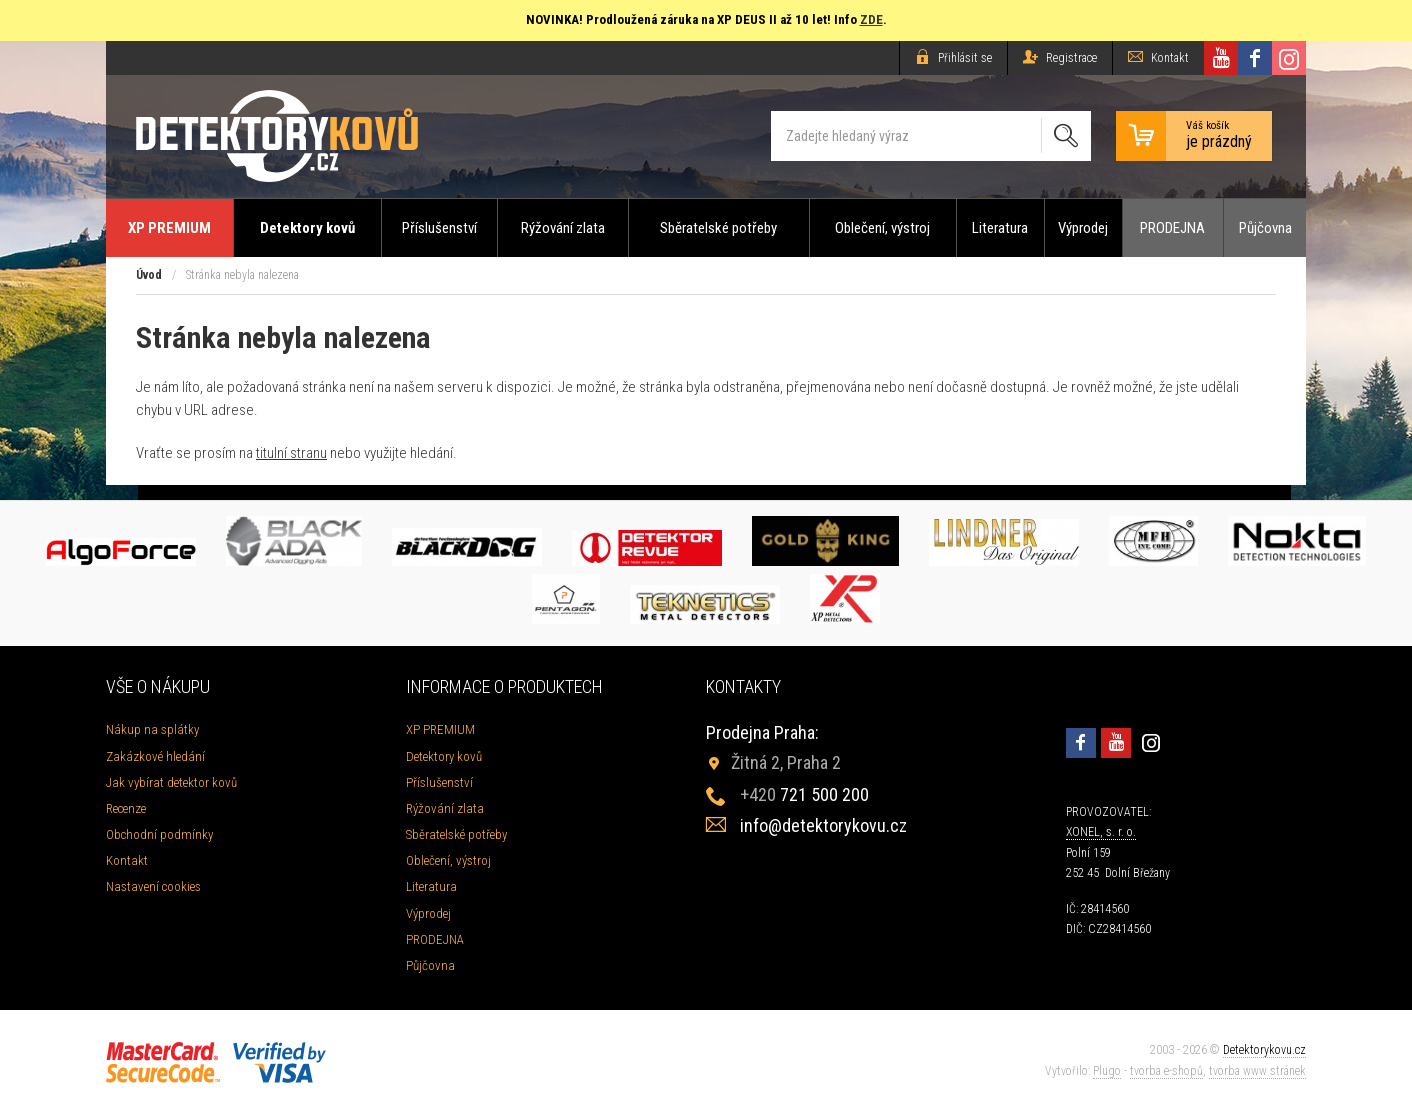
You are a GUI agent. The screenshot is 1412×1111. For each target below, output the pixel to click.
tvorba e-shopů (1166, 1071)
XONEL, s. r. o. (1101, 832)
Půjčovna (1265, 228)
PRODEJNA (1172, 228)
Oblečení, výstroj (882, 228)
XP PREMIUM (169, 228)
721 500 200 (804, 794)
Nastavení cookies (153, 886)
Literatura (1000, 228)
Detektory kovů (307, 228)
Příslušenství (439, 228)
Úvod (149, 275)
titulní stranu (291, 453)
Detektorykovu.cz (1264, 1050)
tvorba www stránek (1257, 1071)
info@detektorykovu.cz (823, 825)
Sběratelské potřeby (718, 228)
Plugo (1107, 1071)
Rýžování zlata (563, 228)
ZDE (871, 19)
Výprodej (1083, 228)
